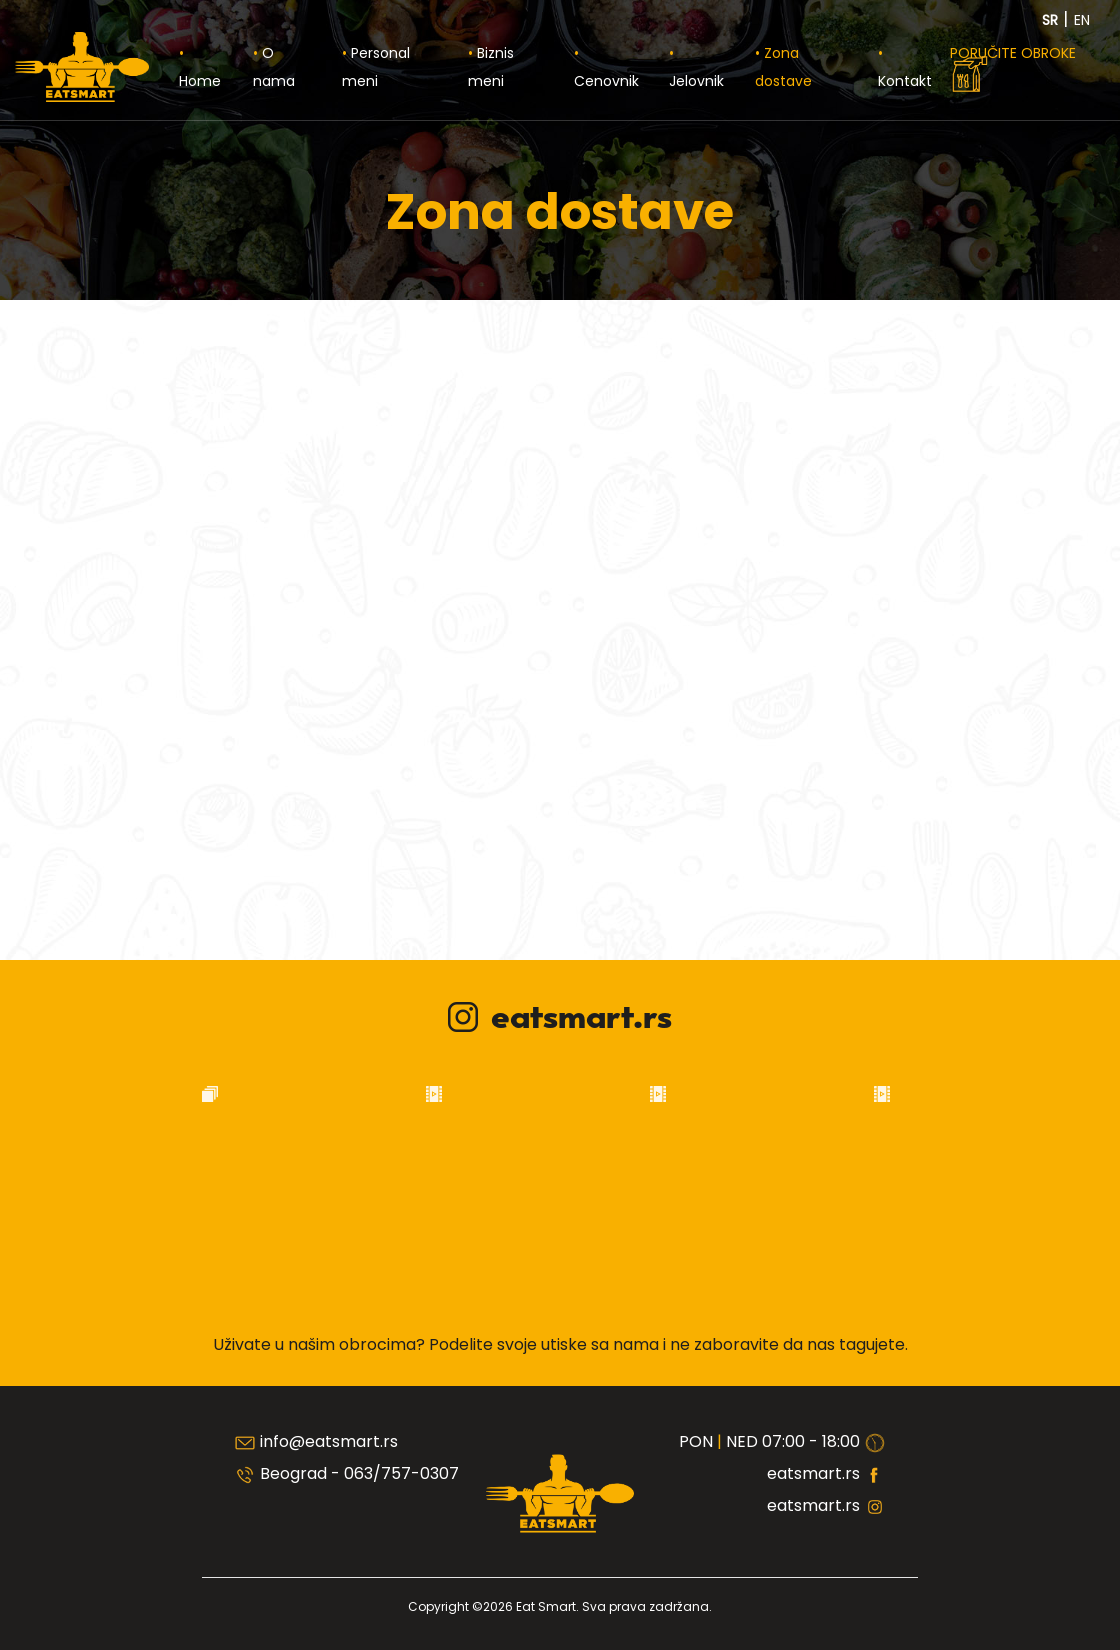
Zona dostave (783, 67)
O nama (274, 67)
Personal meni (376, 67)
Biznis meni (491, 67)
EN (1082, 20)
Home (200, 81)
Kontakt (905, 81)
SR (1052, 20)
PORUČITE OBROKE (1013, 69)
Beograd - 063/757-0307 (359, 1473)
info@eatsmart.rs (329, 1441)
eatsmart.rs (560, 1018)
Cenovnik (606, 81)
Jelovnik (696, 81)
